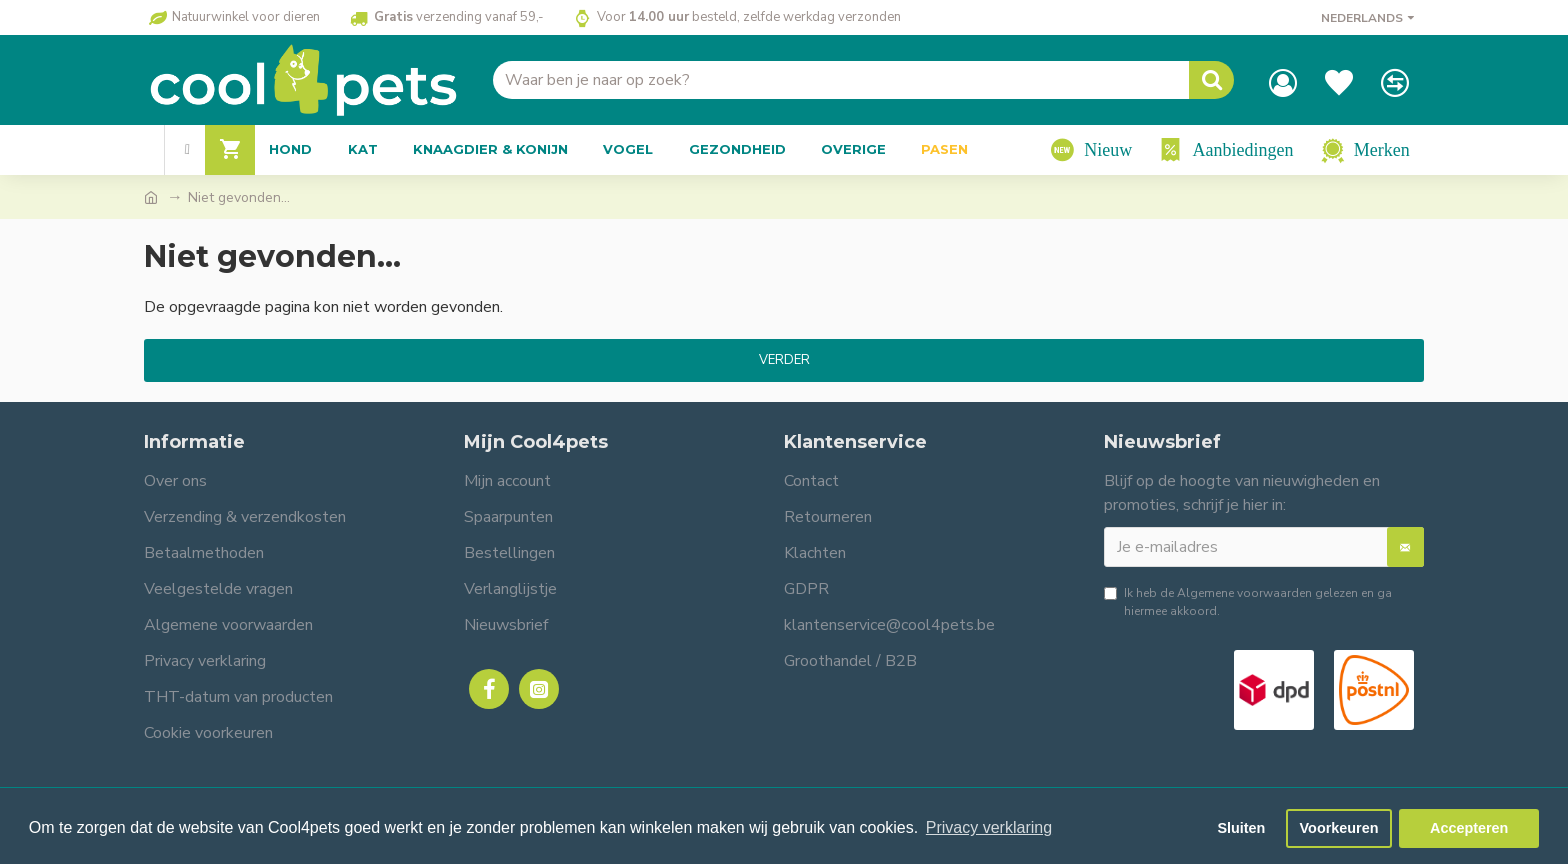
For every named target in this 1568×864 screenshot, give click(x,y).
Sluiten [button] (1241, 828)
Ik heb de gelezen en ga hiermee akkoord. (1248, 601)
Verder (784, 360)
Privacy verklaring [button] (989, 827)
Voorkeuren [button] (1339, 828)
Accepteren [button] (1469, 828)
